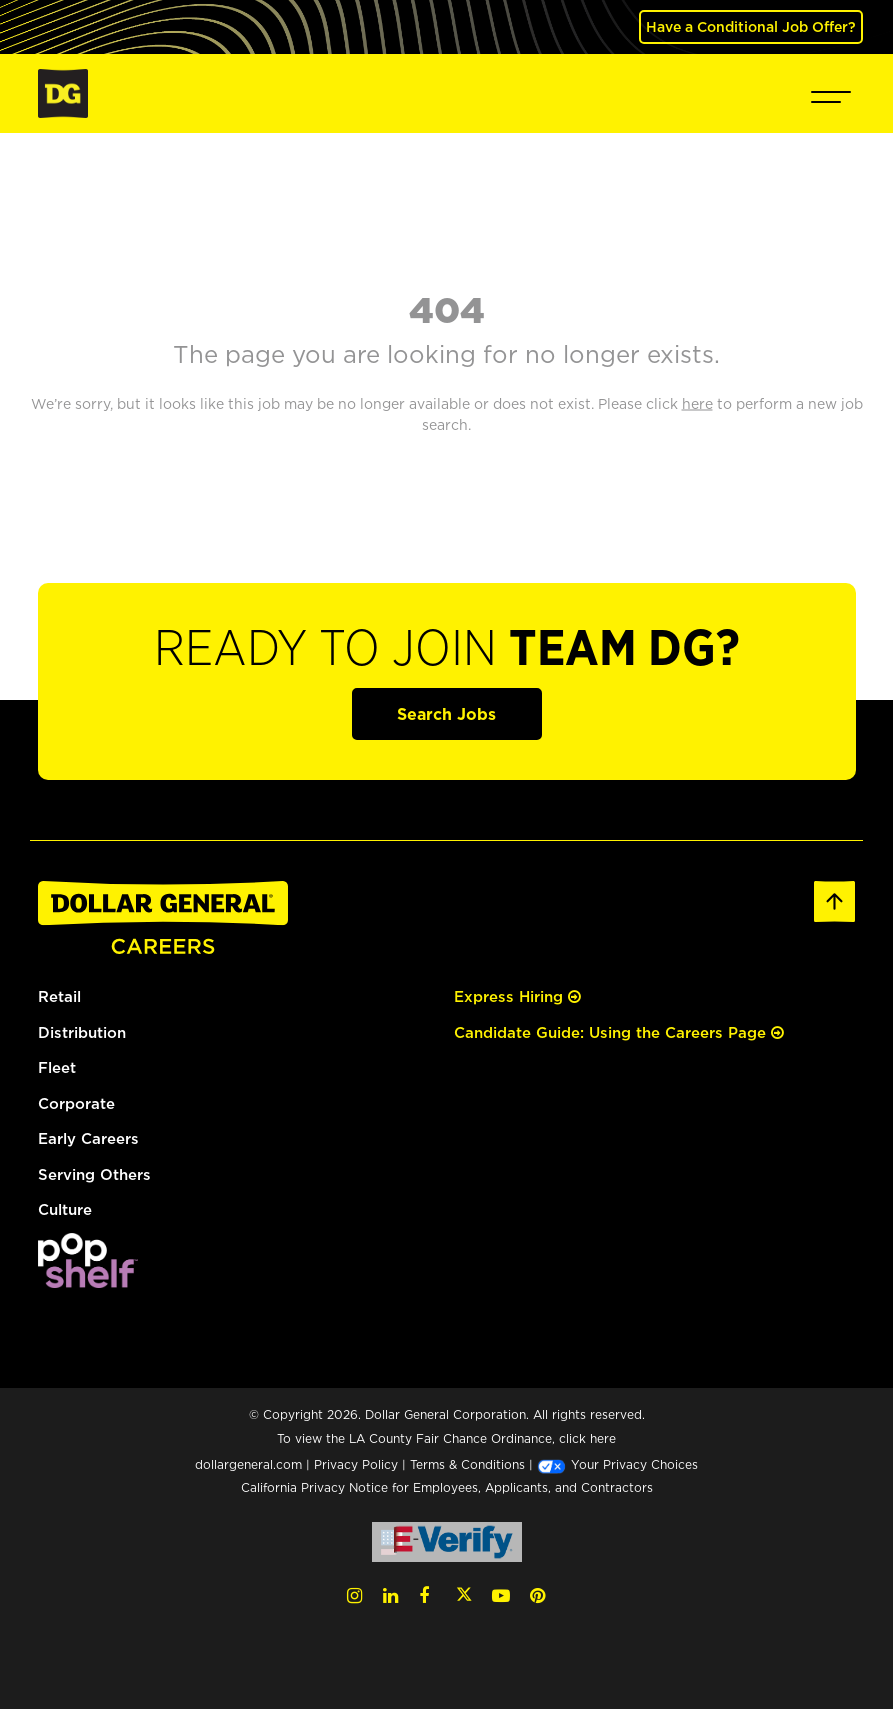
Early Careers (88, 1138)
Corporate (76, 1103)
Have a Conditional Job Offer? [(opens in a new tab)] (751, 26)
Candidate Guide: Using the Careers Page (619, 1032)
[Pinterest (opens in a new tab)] (537, 1595)
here (603, 1438)
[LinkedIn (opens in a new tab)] (390, 1595)
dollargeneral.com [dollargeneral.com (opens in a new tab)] (248, 1464)
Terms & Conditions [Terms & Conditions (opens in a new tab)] (467, 1464)
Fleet (57, 1067)
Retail (59, 996)
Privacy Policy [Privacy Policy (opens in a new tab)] (356, 1464)
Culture (65, 1209)
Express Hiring (517, 996)
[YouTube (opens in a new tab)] (501, 1595)
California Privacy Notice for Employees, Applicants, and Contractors (447, 1487)
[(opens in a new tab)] (88, 1258)
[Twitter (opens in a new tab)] (464, 1595)
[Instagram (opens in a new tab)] (354, 1595)
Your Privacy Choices (617, 1464)
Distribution (82, 1032)
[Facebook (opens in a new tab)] (424, 1595)
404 (447, 309)
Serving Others (94, 1174)
